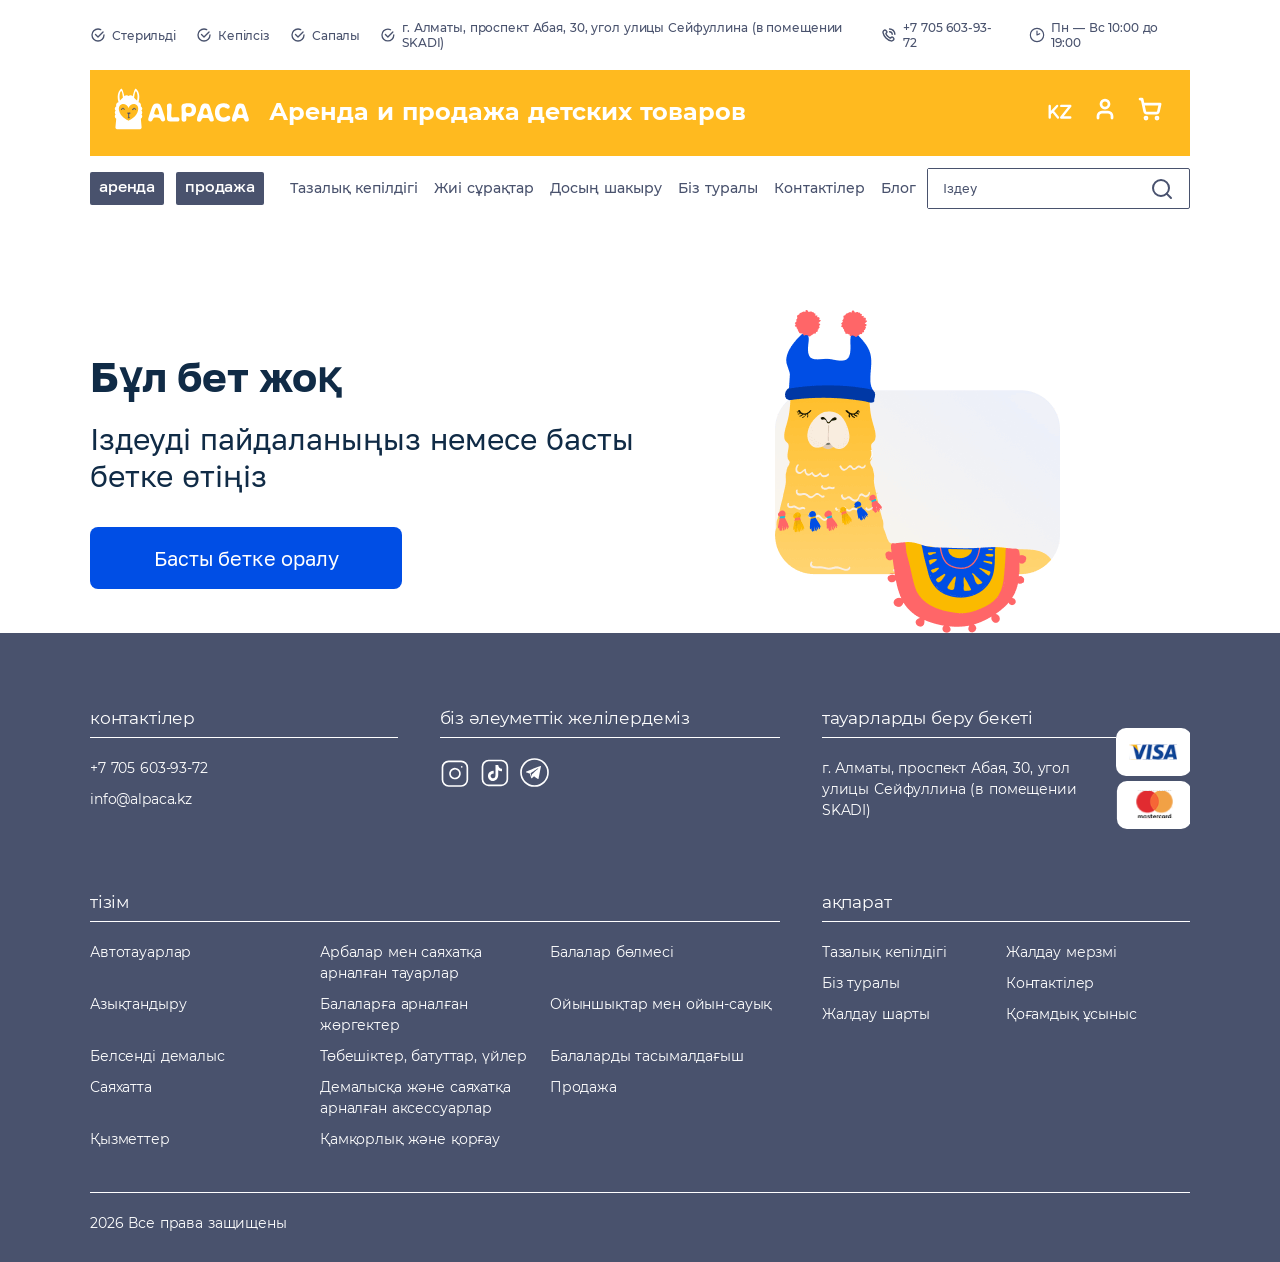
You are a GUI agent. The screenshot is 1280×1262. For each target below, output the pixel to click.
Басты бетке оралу (246, 558)
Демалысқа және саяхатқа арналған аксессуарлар (415, 1097)
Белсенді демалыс (157, 1056)
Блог (898, 188)
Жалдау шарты (876, 1014)
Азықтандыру (138, 1004)
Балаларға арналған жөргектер (393, 1014)
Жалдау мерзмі (1061, 952)
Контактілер (819, 188)
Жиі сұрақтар (484, 188)
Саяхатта (121, 1087)
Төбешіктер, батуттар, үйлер (423, 1056)
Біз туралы (718, 188)
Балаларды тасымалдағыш (647, 1056)
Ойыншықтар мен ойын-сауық (661, 1004)
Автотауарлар (140, 952)
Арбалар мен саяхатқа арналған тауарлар (401, 962)
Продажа (220, 186)
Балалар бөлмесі (612, 952)
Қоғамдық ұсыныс (1071, 1014)
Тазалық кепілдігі (354, 188)
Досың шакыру (606, 188)
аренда (127, 186)
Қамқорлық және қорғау (410, 1139)
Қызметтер (130, 1139)
